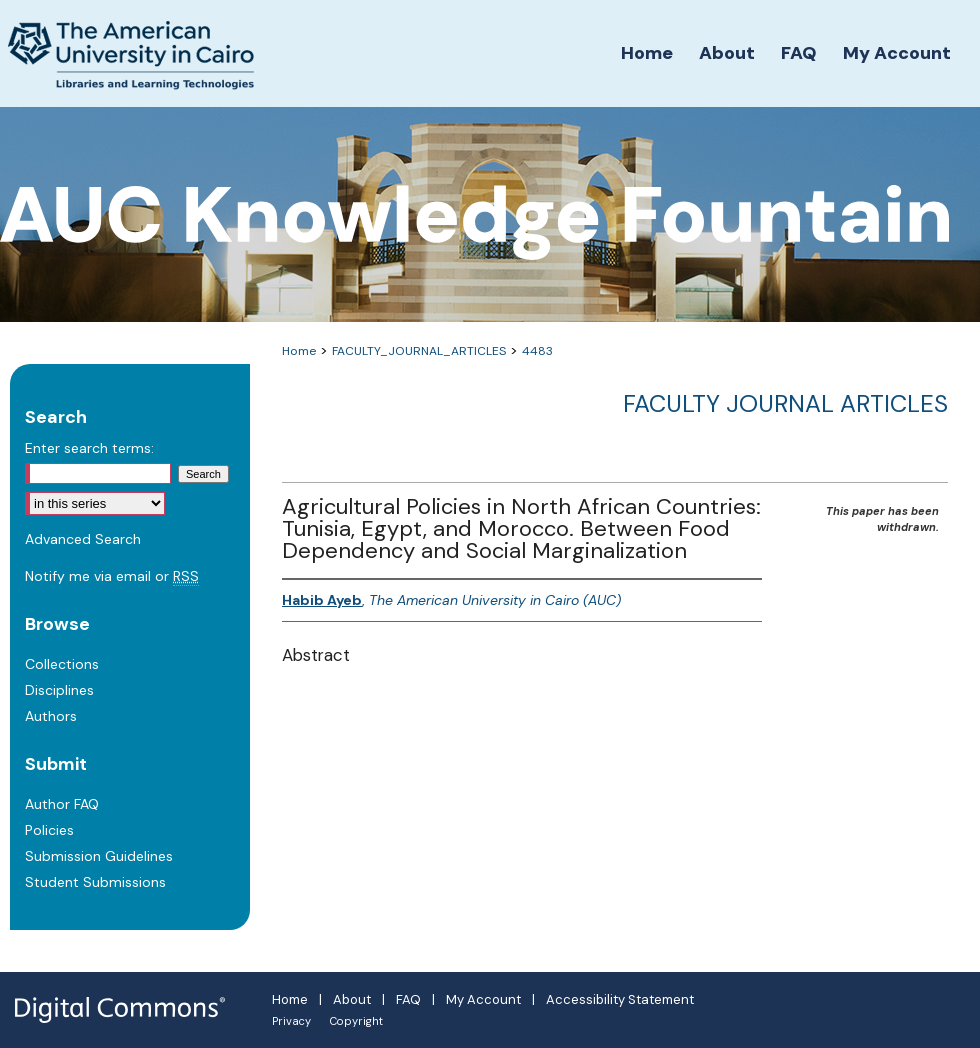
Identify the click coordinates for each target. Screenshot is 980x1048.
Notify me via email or (112, 576)
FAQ (408, 999)
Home (299, 351)
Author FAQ (62, 804)
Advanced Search (83, 539)
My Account (483, 999)
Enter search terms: (89, 448)
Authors (51, 716)
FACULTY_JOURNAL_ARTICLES (419, 351)
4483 (537, 351)
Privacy (291, 1021)
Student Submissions (95, 882)
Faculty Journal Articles (785, 403)
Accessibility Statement (620, 999)
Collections (62, 664)
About (352, 999)
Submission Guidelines (99, 856)
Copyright (356, 1021)
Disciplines (59, 690)
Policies (49, 830)
